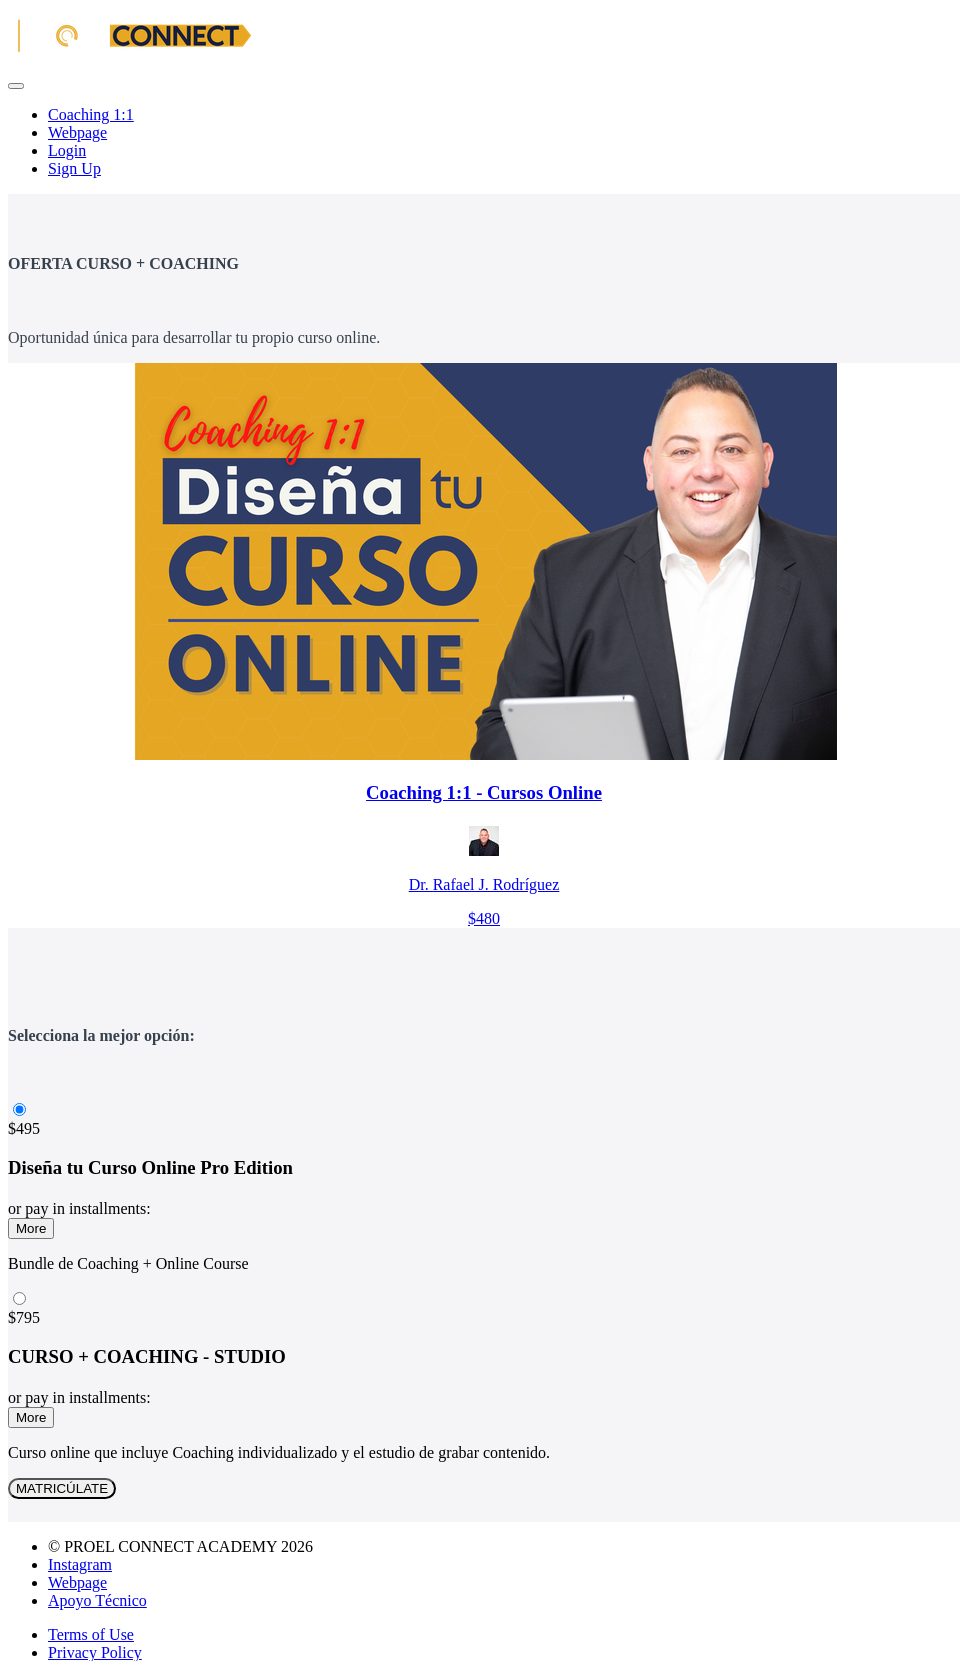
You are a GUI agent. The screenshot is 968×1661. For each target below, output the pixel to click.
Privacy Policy (95, 1652)
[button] (16, 86)
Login (67, 150)
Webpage (77, 132)
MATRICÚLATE (62, 1488)
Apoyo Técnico (97, 1600)
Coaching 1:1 (91, 114)
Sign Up (74, 168)
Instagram (80, 1564)
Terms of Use (91, 1634)
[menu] (484, 142)
